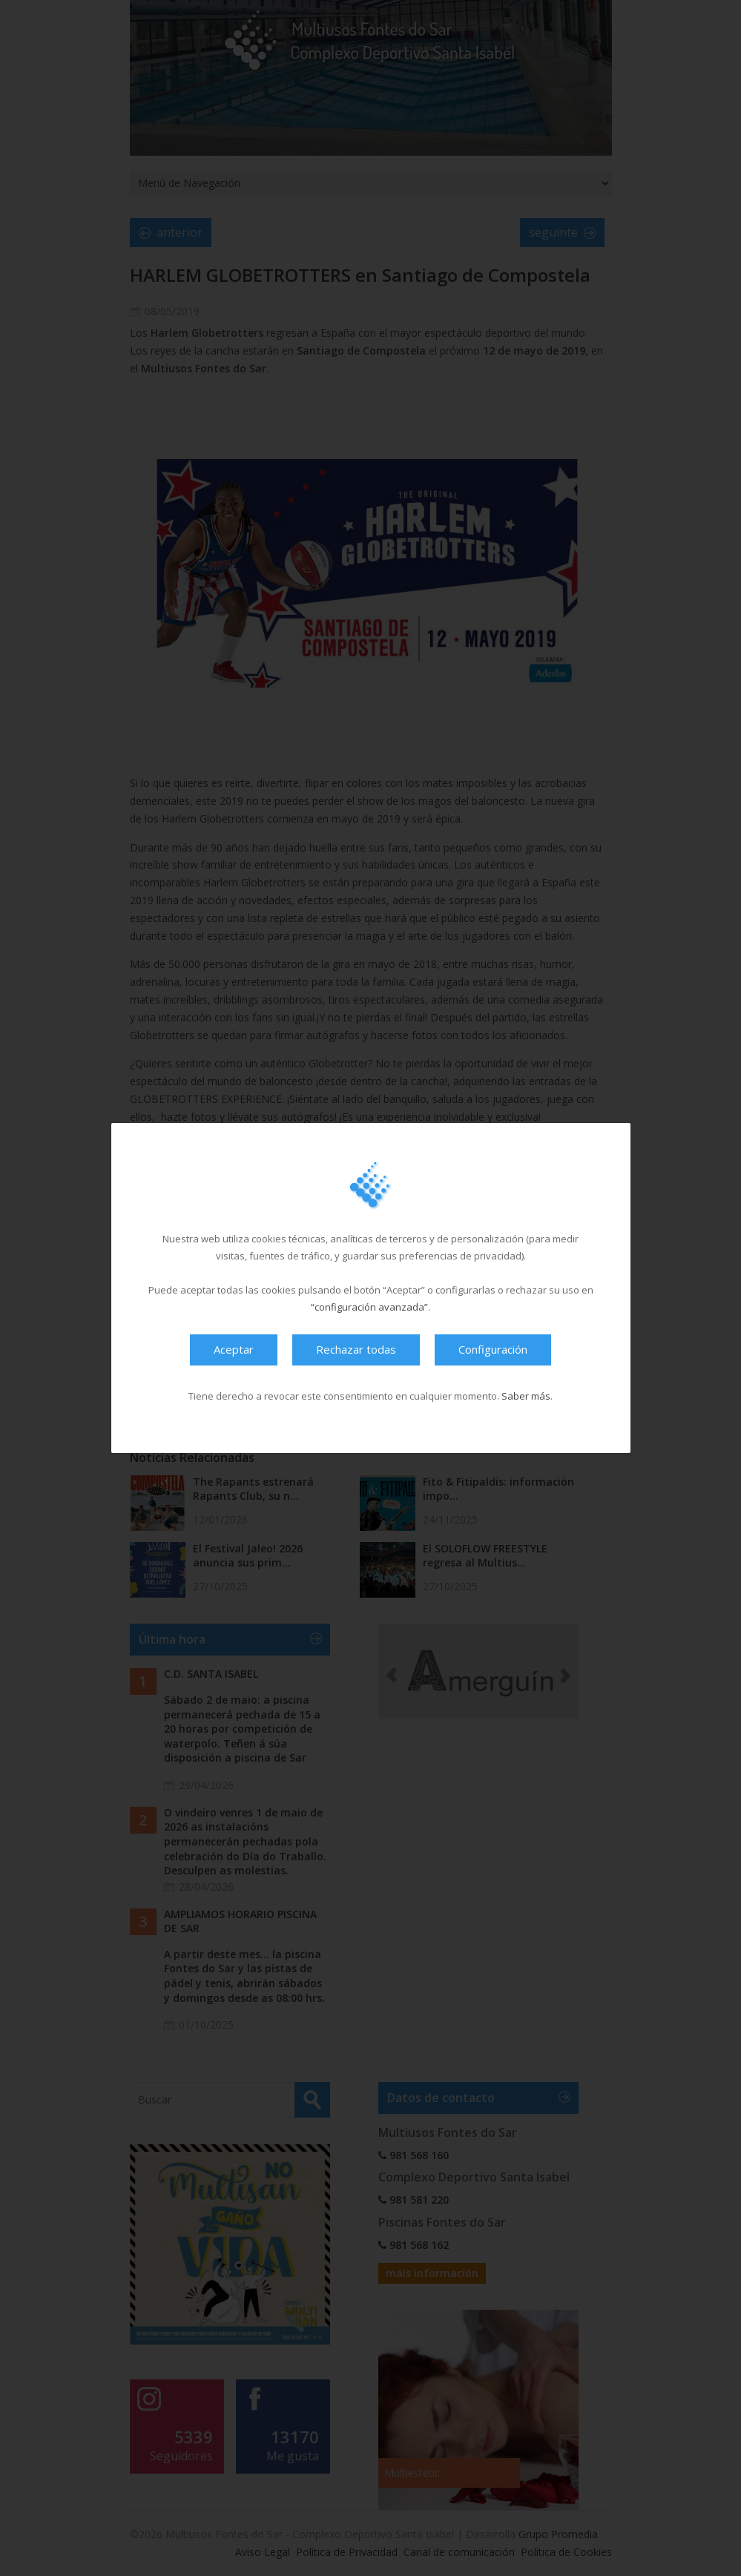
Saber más (525, 1396)
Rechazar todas (356, 1349)
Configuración (492, 1349)
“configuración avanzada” (369, 1307)
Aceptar (234, 1349)
